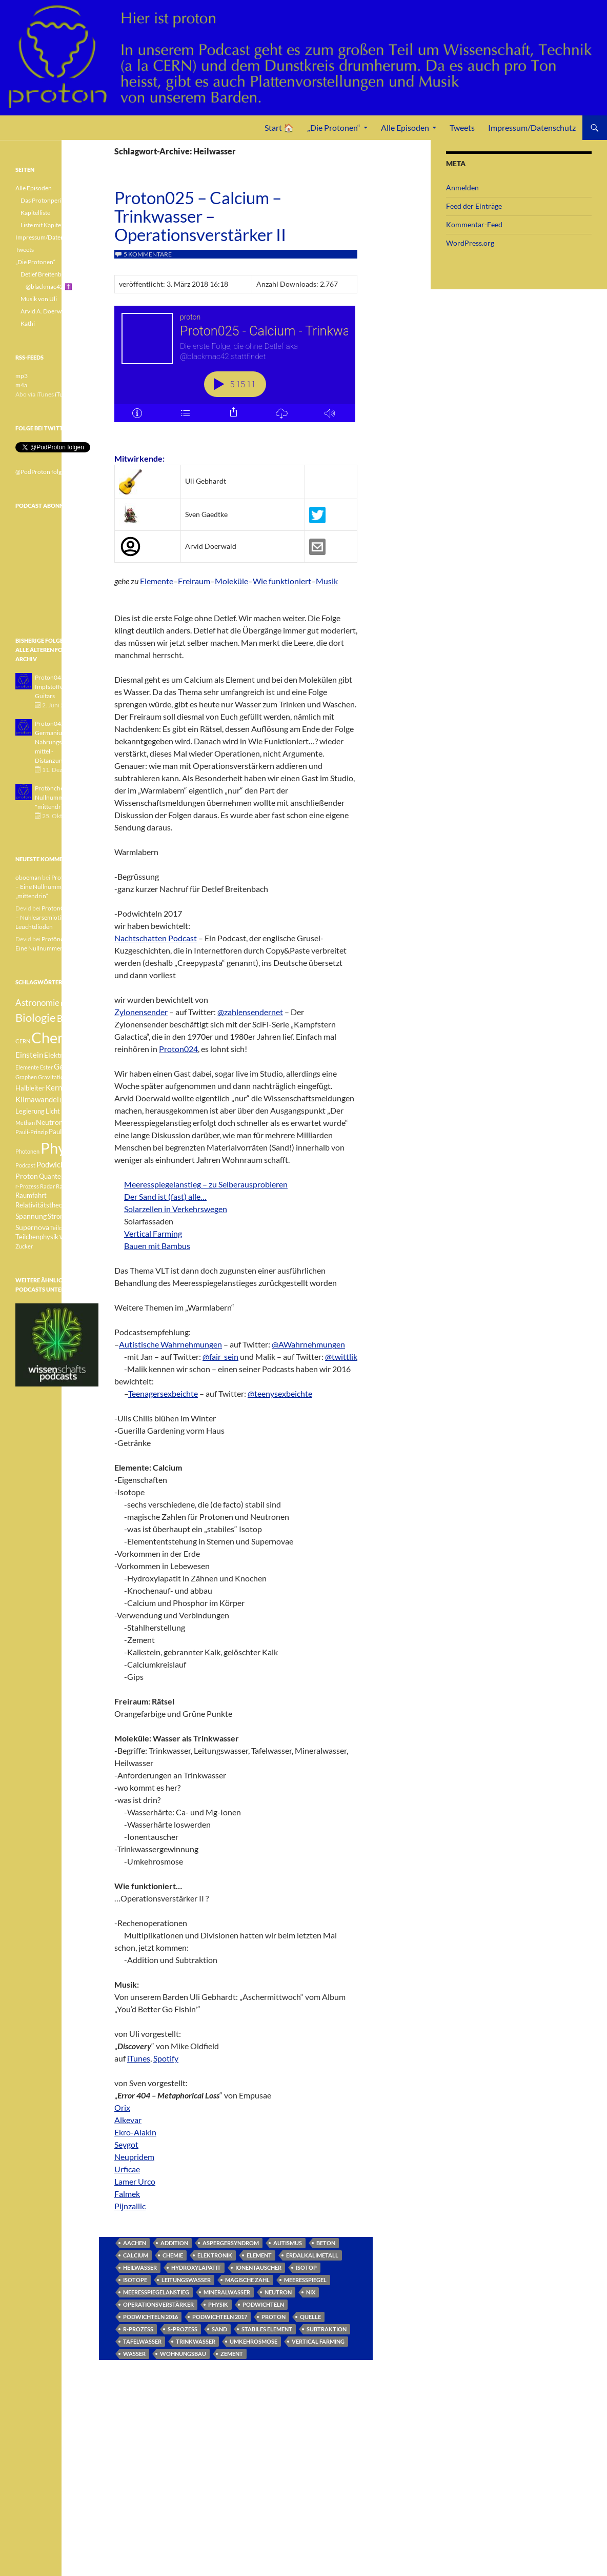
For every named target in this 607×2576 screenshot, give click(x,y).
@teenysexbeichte (280, 1390)
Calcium (135, 2252)
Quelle (310, 2313)
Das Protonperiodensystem (57, 200)
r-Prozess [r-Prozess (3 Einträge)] (27, 1186)
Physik (218, 2301)
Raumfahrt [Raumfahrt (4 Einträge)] (31, 1195)
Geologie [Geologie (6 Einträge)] (69, 1066)
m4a (21, 385)
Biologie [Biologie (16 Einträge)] (35, 1017)
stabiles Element (266, 2326)
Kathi (28, 323)
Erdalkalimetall (312, 2252)
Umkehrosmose (253, 2338)
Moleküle (231, 578)
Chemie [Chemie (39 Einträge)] (56, 1037)
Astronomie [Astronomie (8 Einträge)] (37, 1002)
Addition (174, 2239)
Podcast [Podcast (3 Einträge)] (25, 1165)
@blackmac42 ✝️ (49, 286)
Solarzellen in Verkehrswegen (175, 1206)
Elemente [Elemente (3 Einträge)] (27, 1067)
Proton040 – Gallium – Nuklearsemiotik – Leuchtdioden (56, 917)
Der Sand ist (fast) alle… (165, 1193)
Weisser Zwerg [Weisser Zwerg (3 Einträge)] (78, 1237)
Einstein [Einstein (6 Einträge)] (29, 1054)
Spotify (165, 2055)
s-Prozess (182, 2326)
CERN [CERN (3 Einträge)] (22, 1041)
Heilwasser (140, 2264)
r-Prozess (138, 2326)
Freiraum (194, 578)
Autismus (287, 2239)
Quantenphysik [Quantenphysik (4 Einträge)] (61, 1176)
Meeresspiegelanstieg (156, 2289)
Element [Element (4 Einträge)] (84, 1055)
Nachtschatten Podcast (155, 935)
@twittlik (341, 1353)
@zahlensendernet (250, 1009)
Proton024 (178, 1046)
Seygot (126, 2141)
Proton (273, 2313)
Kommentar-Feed (474, 224)
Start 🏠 (279, 127)
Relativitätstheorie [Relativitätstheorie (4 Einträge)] (42, 1205)
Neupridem (134, 2153)
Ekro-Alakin (135, 2129)
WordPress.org (470, 243)
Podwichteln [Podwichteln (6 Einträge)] (57, 1164)
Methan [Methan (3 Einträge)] (25, 1122)
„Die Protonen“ (333, 127)
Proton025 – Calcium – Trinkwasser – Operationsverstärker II (200, 216)
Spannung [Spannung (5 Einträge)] (31, 1216)
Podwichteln (263, 2301)
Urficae (127, 2166)
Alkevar (127, 2117)
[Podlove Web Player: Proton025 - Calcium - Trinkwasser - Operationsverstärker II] (235, 370)
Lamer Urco (134, 2178)
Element (259, 2252)
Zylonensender (141, 1009)
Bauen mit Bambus (157, 1242)
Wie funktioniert (282, 578)
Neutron (278, 2289)
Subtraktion (327, 2326)
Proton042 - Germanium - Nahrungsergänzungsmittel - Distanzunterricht (64, 742)
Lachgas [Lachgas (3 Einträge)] (70, 1100)
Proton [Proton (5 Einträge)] (26, 1176)
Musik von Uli (39, 299)
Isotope (135, 2276)
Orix (122, 2104)
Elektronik (214, 2252)
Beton (325, 2239)
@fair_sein (220, 1353)
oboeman (28, 877)
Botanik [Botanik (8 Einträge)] (71, 1018)
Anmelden (462, 187)
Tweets (462, 127)
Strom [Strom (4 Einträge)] (57, 1216)
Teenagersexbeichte (163, 1390)
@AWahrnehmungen (308, 1341)
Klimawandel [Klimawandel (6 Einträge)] (37, 1099)
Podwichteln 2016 (150, 2313)
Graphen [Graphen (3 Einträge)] (26, 1077)
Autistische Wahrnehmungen (170, 1341)
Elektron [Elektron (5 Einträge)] (57, 1055)
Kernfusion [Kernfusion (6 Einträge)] (64, 1087)
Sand (219, 2326)
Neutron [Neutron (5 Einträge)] (49, 1122)
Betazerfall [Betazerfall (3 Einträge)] (74, 1003)
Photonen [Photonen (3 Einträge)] (27, 1151)
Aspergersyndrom (231, 2239)
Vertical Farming (153, 1230)
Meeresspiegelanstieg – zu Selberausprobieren (206, 1181)
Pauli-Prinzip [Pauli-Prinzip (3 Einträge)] (31, 1131)
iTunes (138, 2055)
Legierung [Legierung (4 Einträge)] (30, 1111)
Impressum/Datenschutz (532, 127)
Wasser (134, 2350)
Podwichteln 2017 (219, 2313)
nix (310, 2289)
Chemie (173, 2252)
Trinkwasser (195, 2338)
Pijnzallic (130, 2203)
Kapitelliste (35, 212)
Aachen (134, 2239)
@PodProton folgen (41, 471)
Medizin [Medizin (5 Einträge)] (74, 1110)
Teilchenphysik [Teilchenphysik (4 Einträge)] (36, 1237)
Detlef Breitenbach (46, 274)
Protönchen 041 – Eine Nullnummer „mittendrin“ (55, 887)
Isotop (306, 2264)
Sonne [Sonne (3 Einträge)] (79, 1205)
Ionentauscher (258, 2264)
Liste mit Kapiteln (43, 225)
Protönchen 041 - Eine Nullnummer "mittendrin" (65, 797)
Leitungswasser (186, 2276)
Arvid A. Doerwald (45, 311)
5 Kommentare (148, 254)
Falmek (127, 2190)
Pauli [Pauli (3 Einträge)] (70, 1122)
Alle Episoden (405, 127)
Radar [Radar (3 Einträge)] (47, 1186)
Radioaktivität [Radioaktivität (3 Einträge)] (74, 1186)
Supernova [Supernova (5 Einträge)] (32, 1227)
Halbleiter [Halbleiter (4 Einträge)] (30, 1088)
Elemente (156, 578)
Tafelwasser (142, 2338)
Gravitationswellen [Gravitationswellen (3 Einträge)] (62, 1077)
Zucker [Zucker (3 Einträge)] (24, 1246)
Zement (231, 2350)
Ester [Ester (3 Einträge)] (46, 1067)
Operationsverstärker (158, 2301)
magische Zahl (247, 2276)
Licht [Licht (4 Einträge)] (53, 1111)
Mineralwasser (227, 2289)
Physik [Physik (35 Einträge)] (62, 1148)
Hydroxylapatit (196, 2264)
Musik (327, 578)
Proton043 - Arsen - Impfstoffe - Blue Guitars (61, 686)
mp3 (21, 376)
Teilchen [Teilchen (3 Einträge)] (60, 1227)
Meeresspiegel (305, 2276)
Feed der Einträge (474, 206)
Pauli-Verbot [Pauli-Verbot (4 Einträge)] (67, 1132)
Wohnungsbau (183, 2350)
